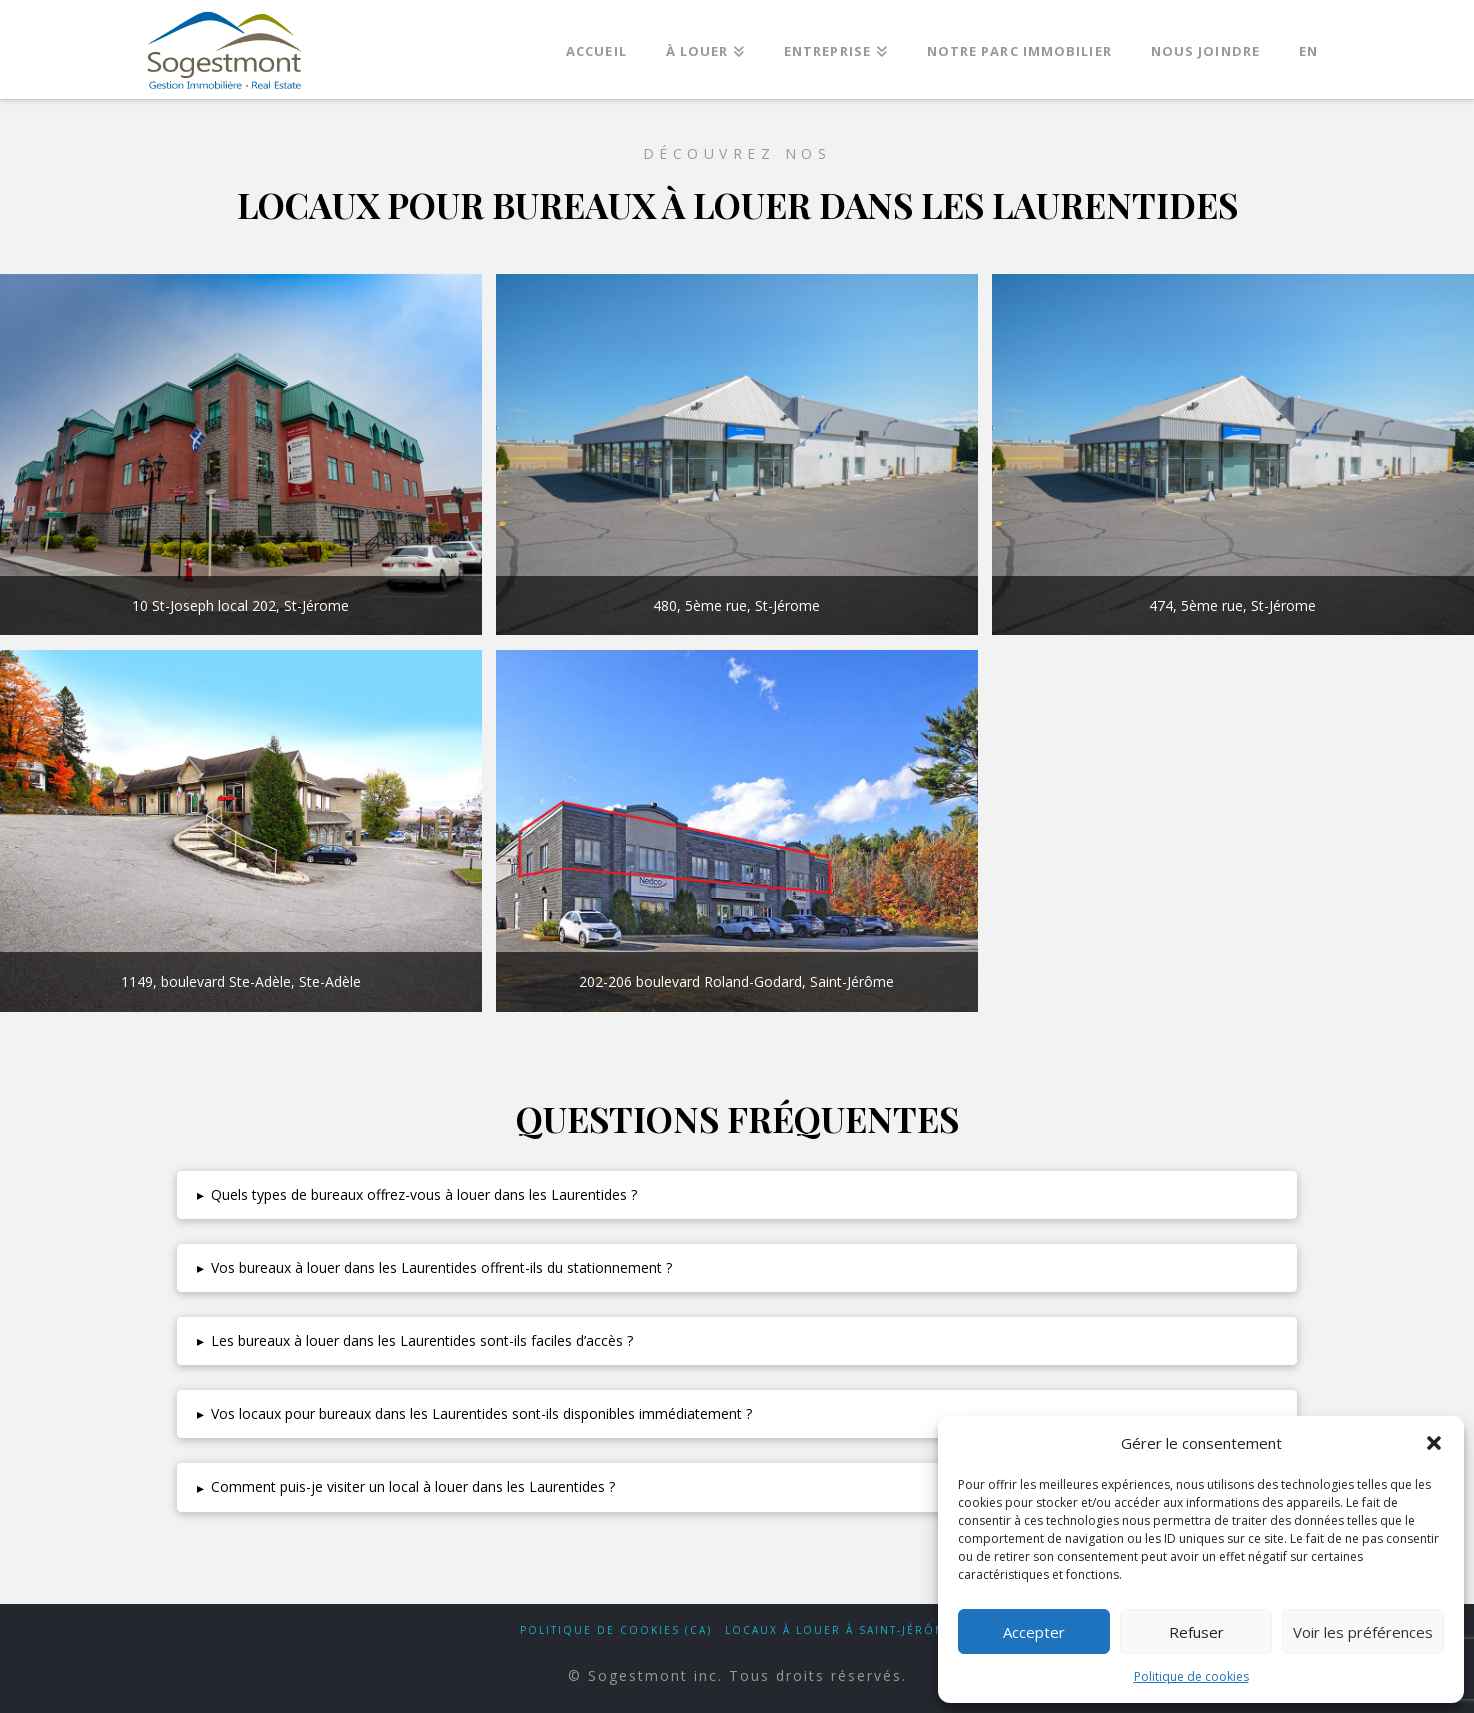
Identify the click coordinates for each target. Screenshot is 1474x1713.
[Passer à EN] (1308, 45)
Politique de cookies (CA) (616, 1630)
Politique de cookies (1191, 1676)
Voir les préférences (1363, 1632)
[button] (1434, 1443)
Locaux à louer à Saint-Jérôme (839, 1630)
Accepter (1034, 1632)
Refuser (1196, 1632)
